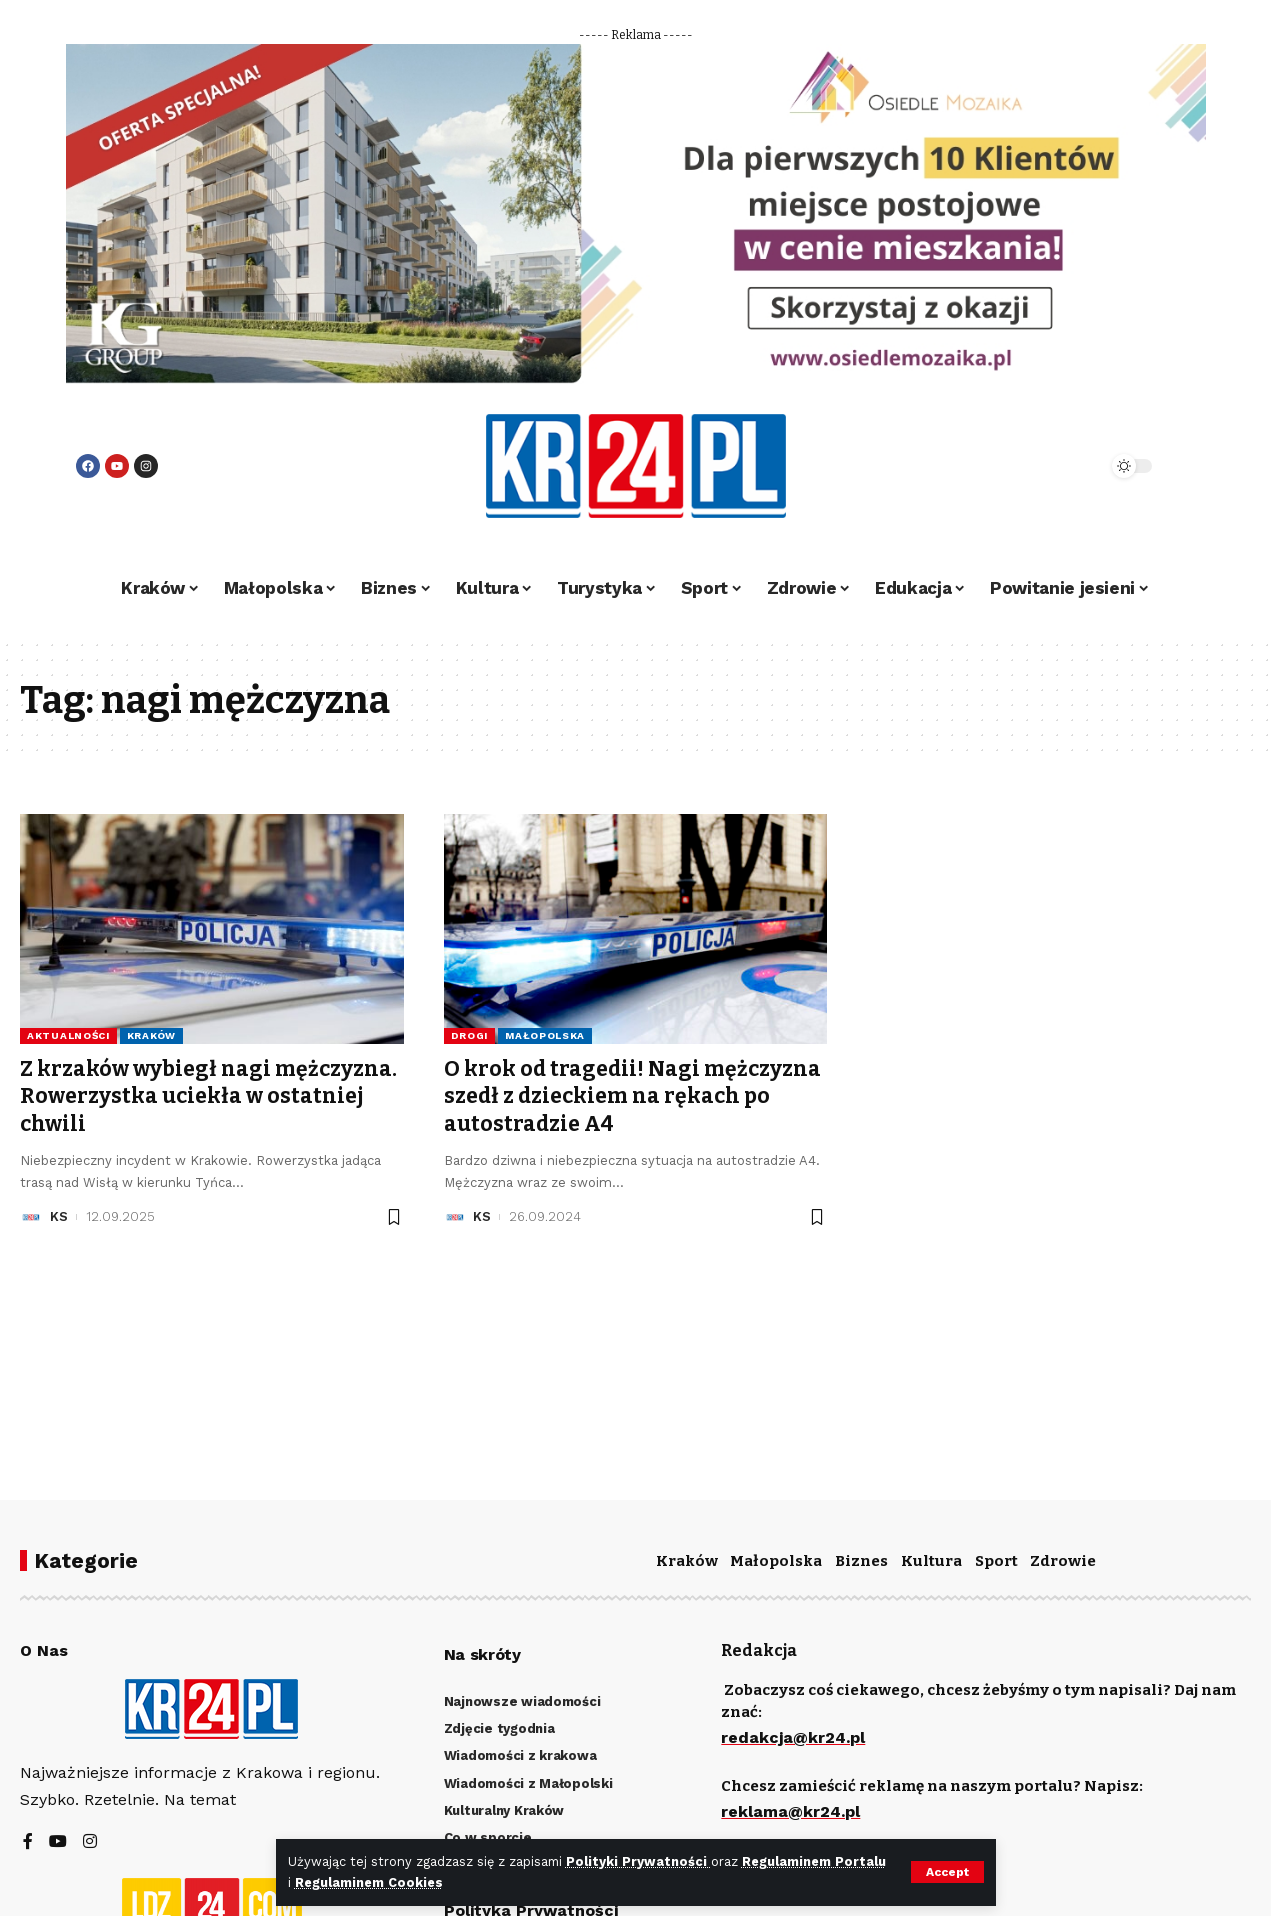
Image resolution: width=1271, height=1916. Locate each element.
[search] (1038, 466)
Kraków (151, 1035)
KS (59, 1216)
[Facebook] (28, 1842)
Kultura (931, 1561)
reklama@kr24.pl (790, 1811)
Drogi (470, 1035)
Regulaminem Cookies (369, 1882)
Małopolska (545, 1035)
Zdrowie (1063, 1561)
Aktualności (68, 1035)
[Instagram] (90, 1842)
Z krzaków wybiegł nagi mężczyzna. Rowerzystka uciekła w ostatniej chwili (208, 1096)
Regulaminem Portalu (814, 1861)
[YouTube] (58, 1842)
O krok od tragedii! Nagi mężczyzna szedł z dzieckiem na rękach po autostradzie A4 (632, 1096)
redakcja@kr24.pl (793, 1737)
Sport (996, 1561)
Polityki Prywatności (638, 1861)
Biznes (861, 1561)
